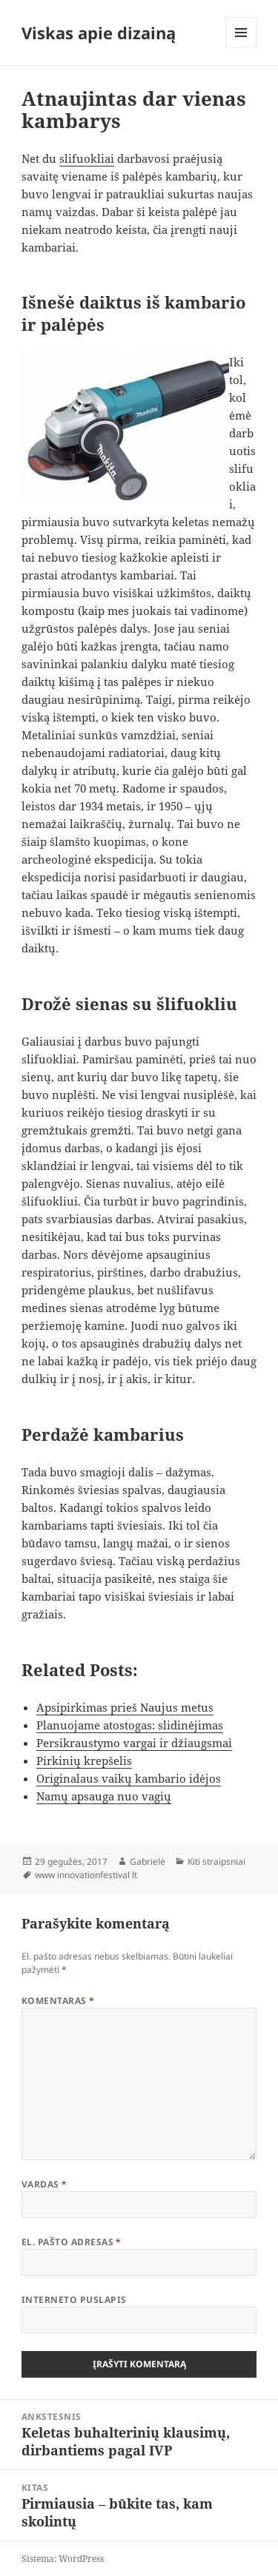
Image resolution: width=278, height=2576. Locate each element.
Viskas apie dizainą (98, 32)
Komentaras (58, 2000)
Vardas (44, 2184)
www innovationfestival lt (86, 1875)
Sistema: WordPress (62, 2558)
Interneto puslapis (74, 2299)
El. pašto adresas (71, 2242)
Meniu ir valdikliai (241, 47)
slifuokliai (86, 158)
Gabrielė (147, 1861)
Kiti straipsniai (216, 1861)
